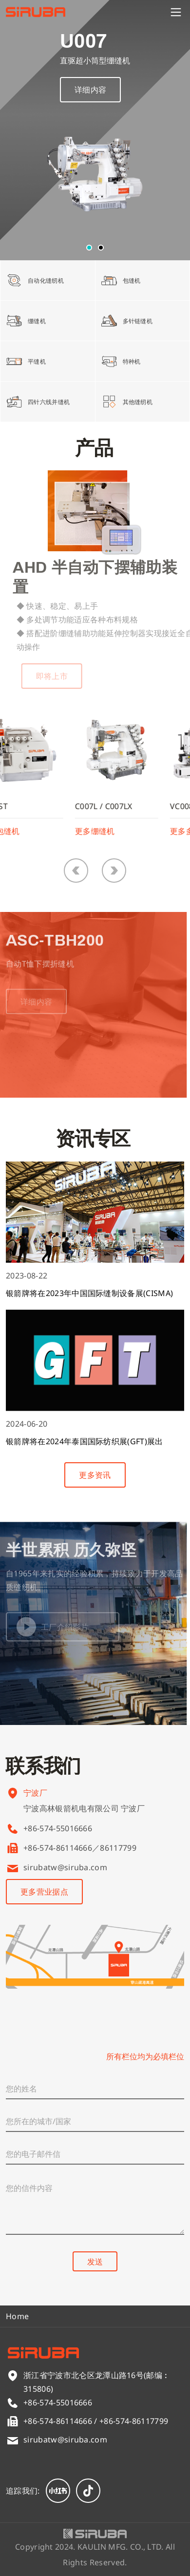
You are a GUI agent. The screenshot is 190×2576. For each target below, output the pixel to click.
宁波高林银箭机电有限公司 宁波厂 (84, 1822)
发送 (95, 2261)
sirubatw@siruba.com (65, 1867)
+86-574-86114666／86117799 (79, 1847)
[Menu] (176, 12)
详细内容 (90, 92)
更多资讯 (95, 1475)
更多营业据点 (44, 1891)
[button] (89, 248)
